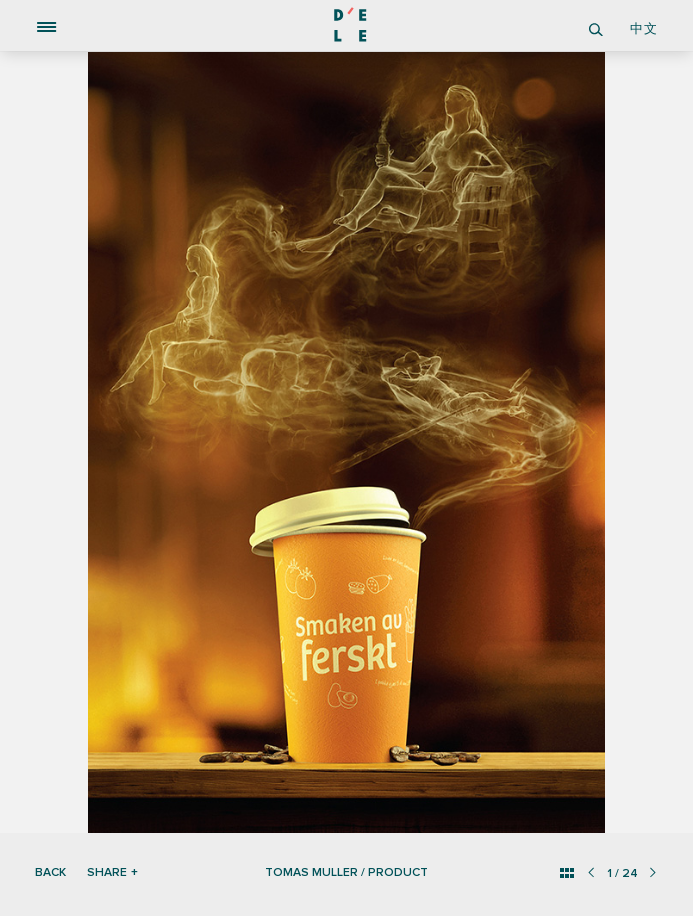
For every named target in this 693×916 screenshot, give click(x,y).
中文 (644, 29)
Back (50, 872)
